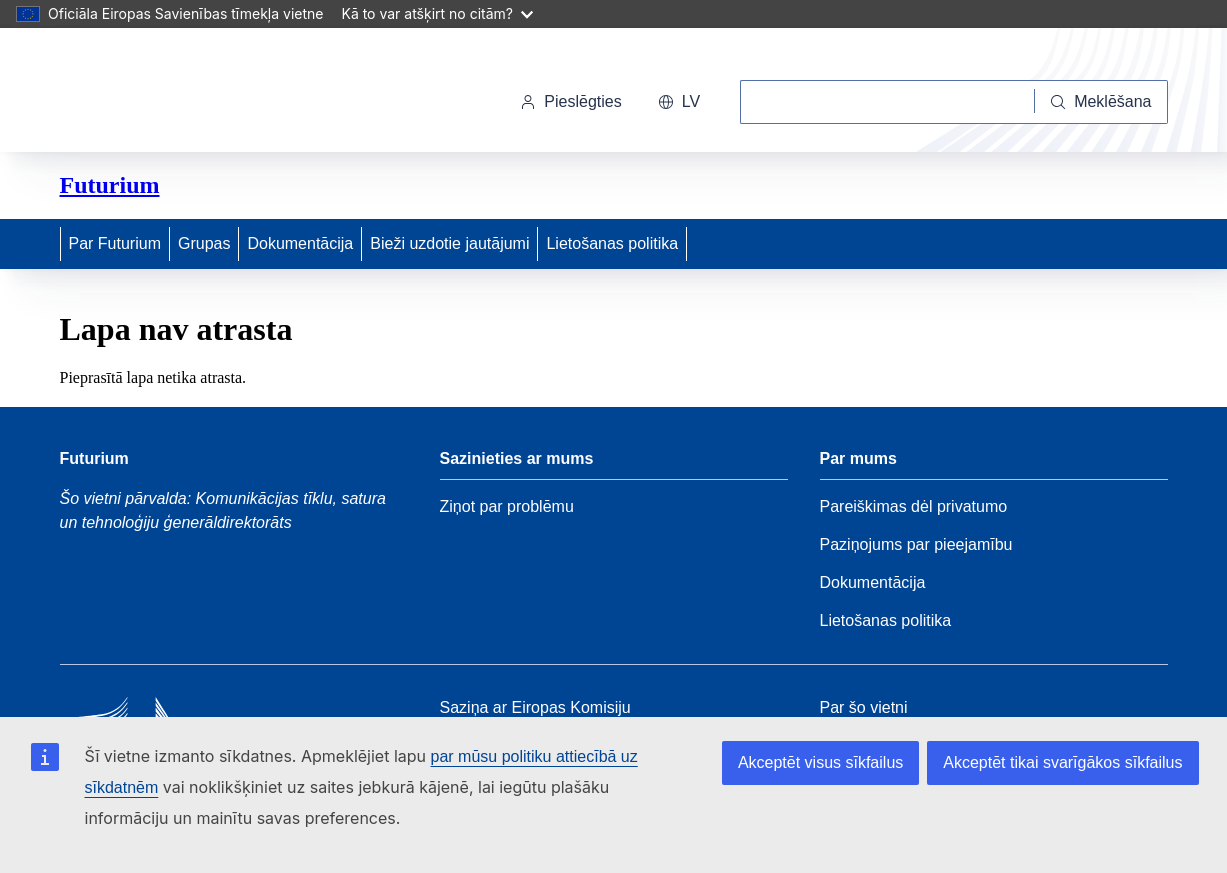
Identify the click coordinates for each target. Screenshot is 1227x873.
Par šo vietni (864, 707)
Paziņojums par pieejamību (916, 544)
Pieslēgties (570, 101)
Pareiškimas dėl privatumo (914, 506)
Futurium (110, 185)
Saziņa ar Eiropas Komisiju (535, 707)
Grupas (204, 243)
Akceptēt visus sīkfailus (820, 762)
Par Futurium (115, 243)
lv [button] (679, 101)
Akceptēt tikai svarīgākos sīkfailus (1062, 762)
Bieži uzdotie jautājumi (449, 243)
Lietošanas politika (612, 243)
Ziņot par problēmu (507, 506)
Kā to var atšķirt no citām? (437, 13)
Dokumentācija (300, 243)
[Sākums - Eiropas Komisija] (197, 94)
